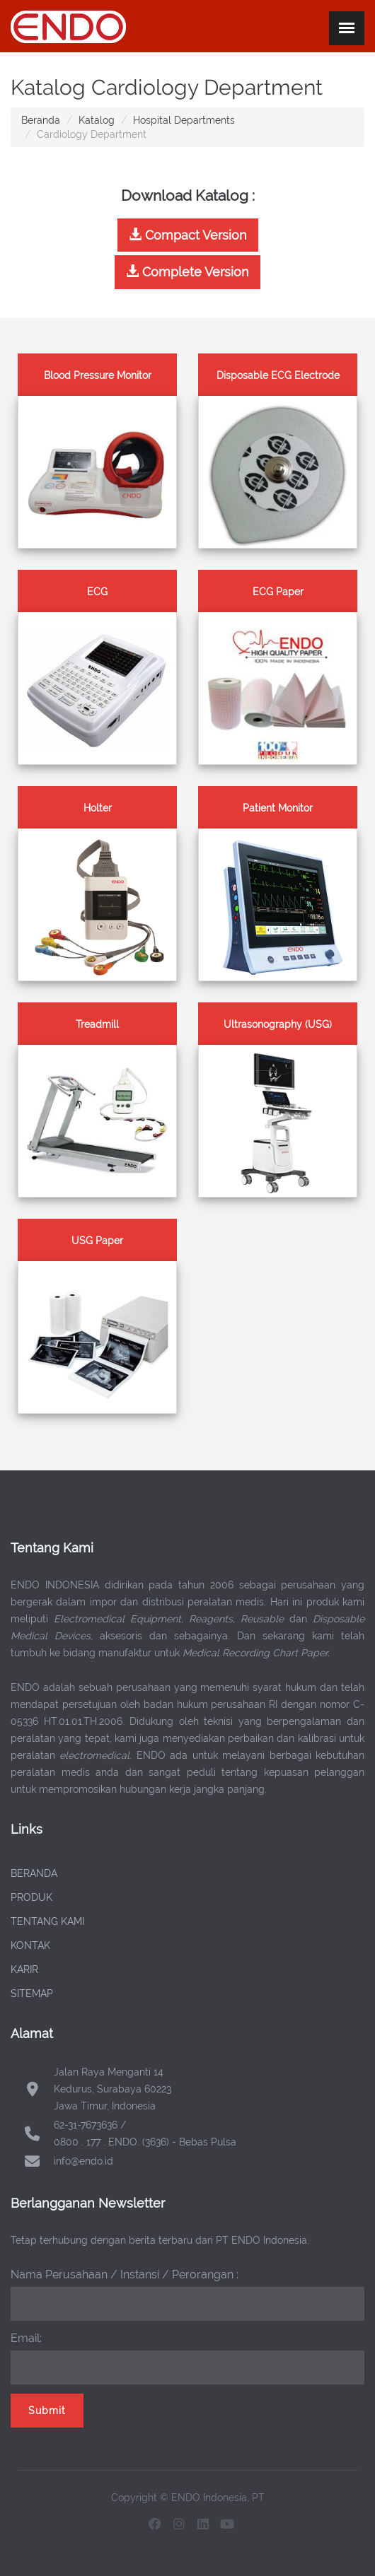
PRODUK (31, 1897)
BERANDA (34, 1873)
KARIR (24, 1969)
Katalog (97, 120)
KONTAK (30, 1945)
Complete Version (187, 271)
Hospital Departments (184, 120)
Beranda (40, 120)
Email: (26, 2338)
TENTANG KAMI (47, 1921)
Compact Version (188, 235)
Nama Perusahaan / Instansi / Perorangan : (124, 2274)
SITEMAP (32, 1993)
